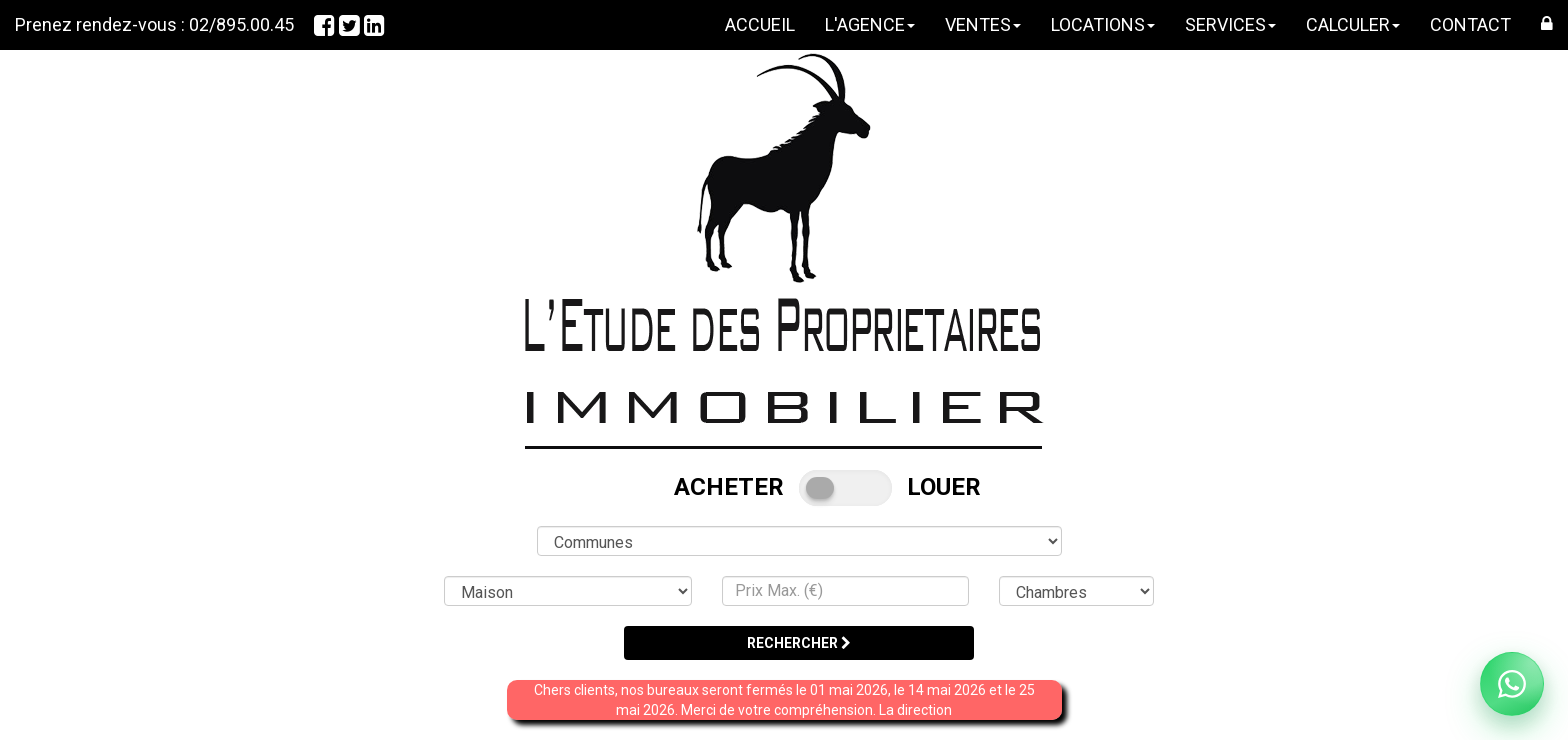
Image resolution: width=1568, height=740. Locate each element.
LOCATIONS (1103, 24)
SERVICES (1230, 24)
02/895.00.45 (241, 24)
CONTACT (1470, 24)
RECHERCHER (799, 643)
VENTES (983, 24)
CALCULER (1353, 24)
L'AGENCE (870, 24)
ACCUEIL (760, 24)
